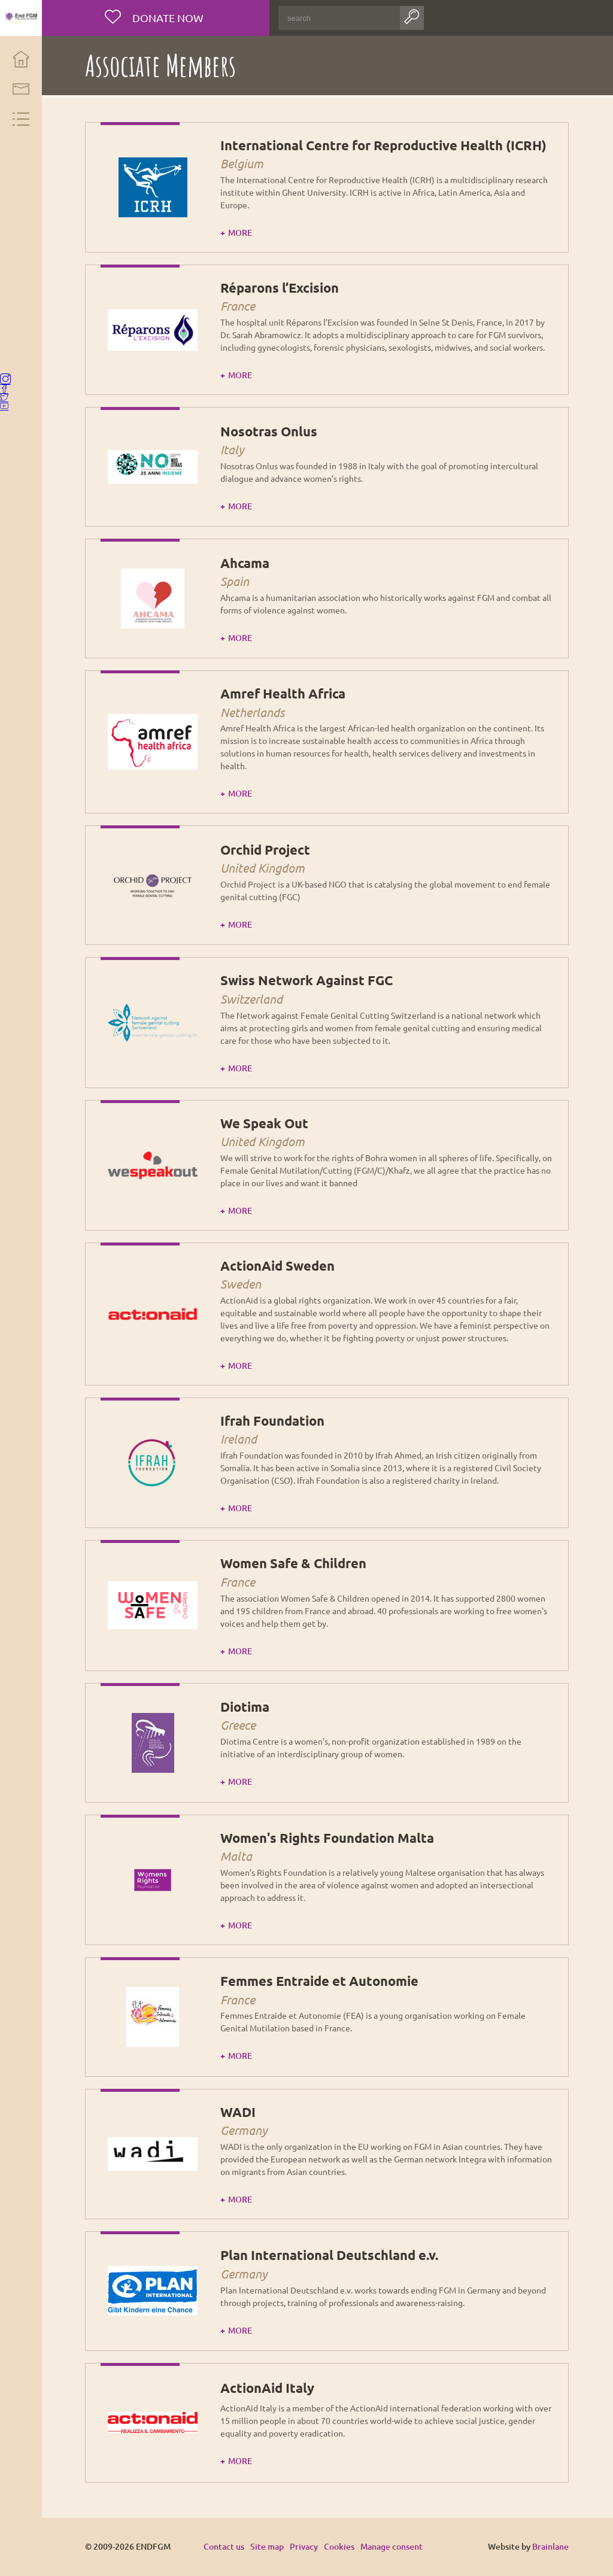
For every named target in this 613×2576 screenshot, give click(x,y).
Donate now (169, 17)
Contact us (227, 2546)
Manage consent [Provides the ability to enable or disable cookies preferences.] (394, 2547)
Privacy (307, 2546)
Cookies (342, 2546)
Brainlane (551, 2546)
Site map (270, 2546)
